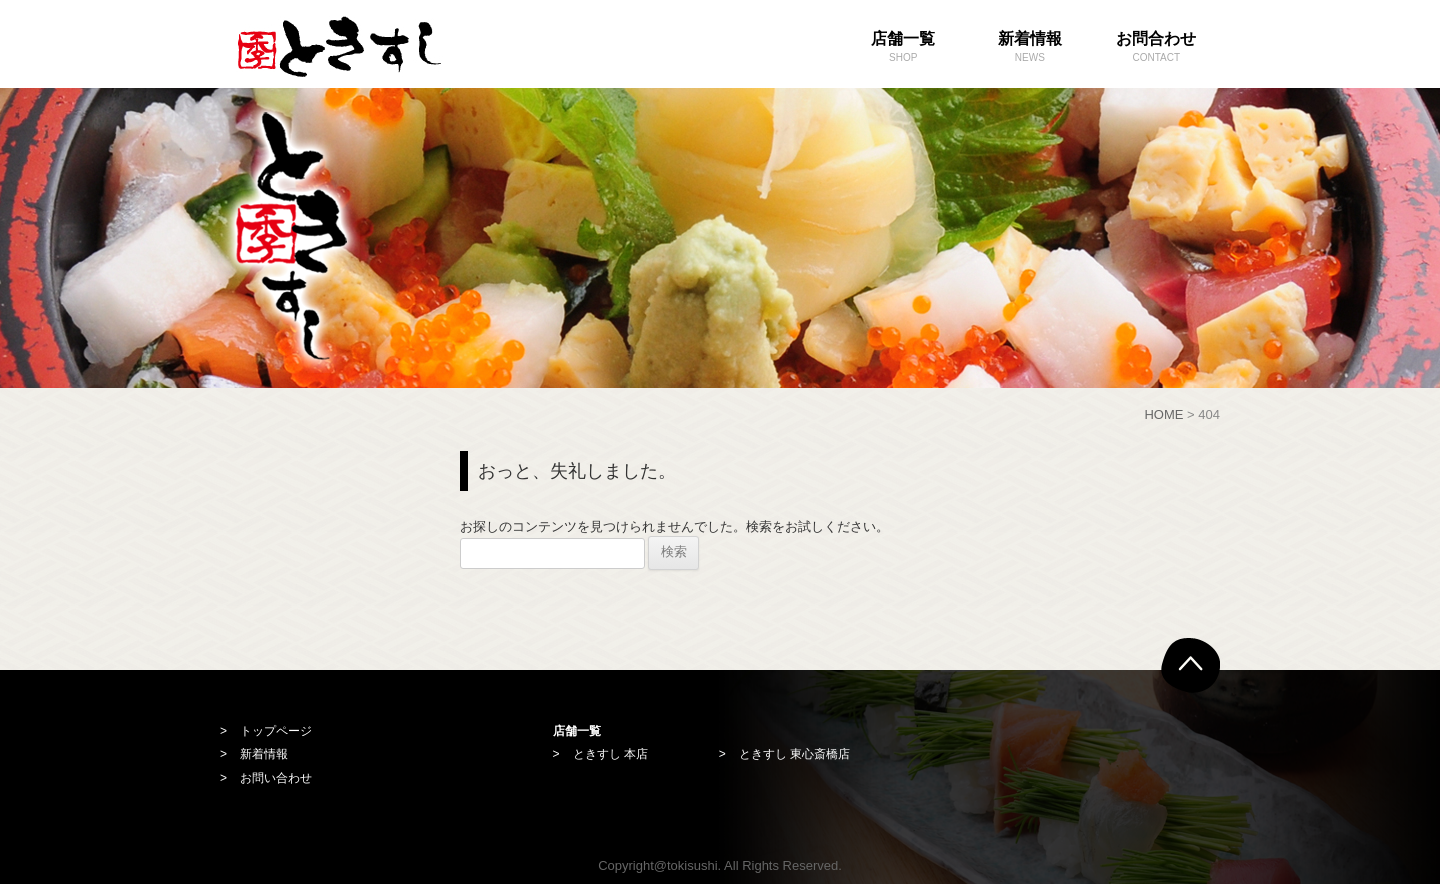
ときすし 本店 (610, 754)
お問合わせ (1156, 48)
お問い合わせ (276, 778)
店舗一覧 (903, 48)
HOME (1163, 414)
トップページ (276, 731)
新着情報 (1030, 48)
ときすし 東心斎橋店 (794, 754)
